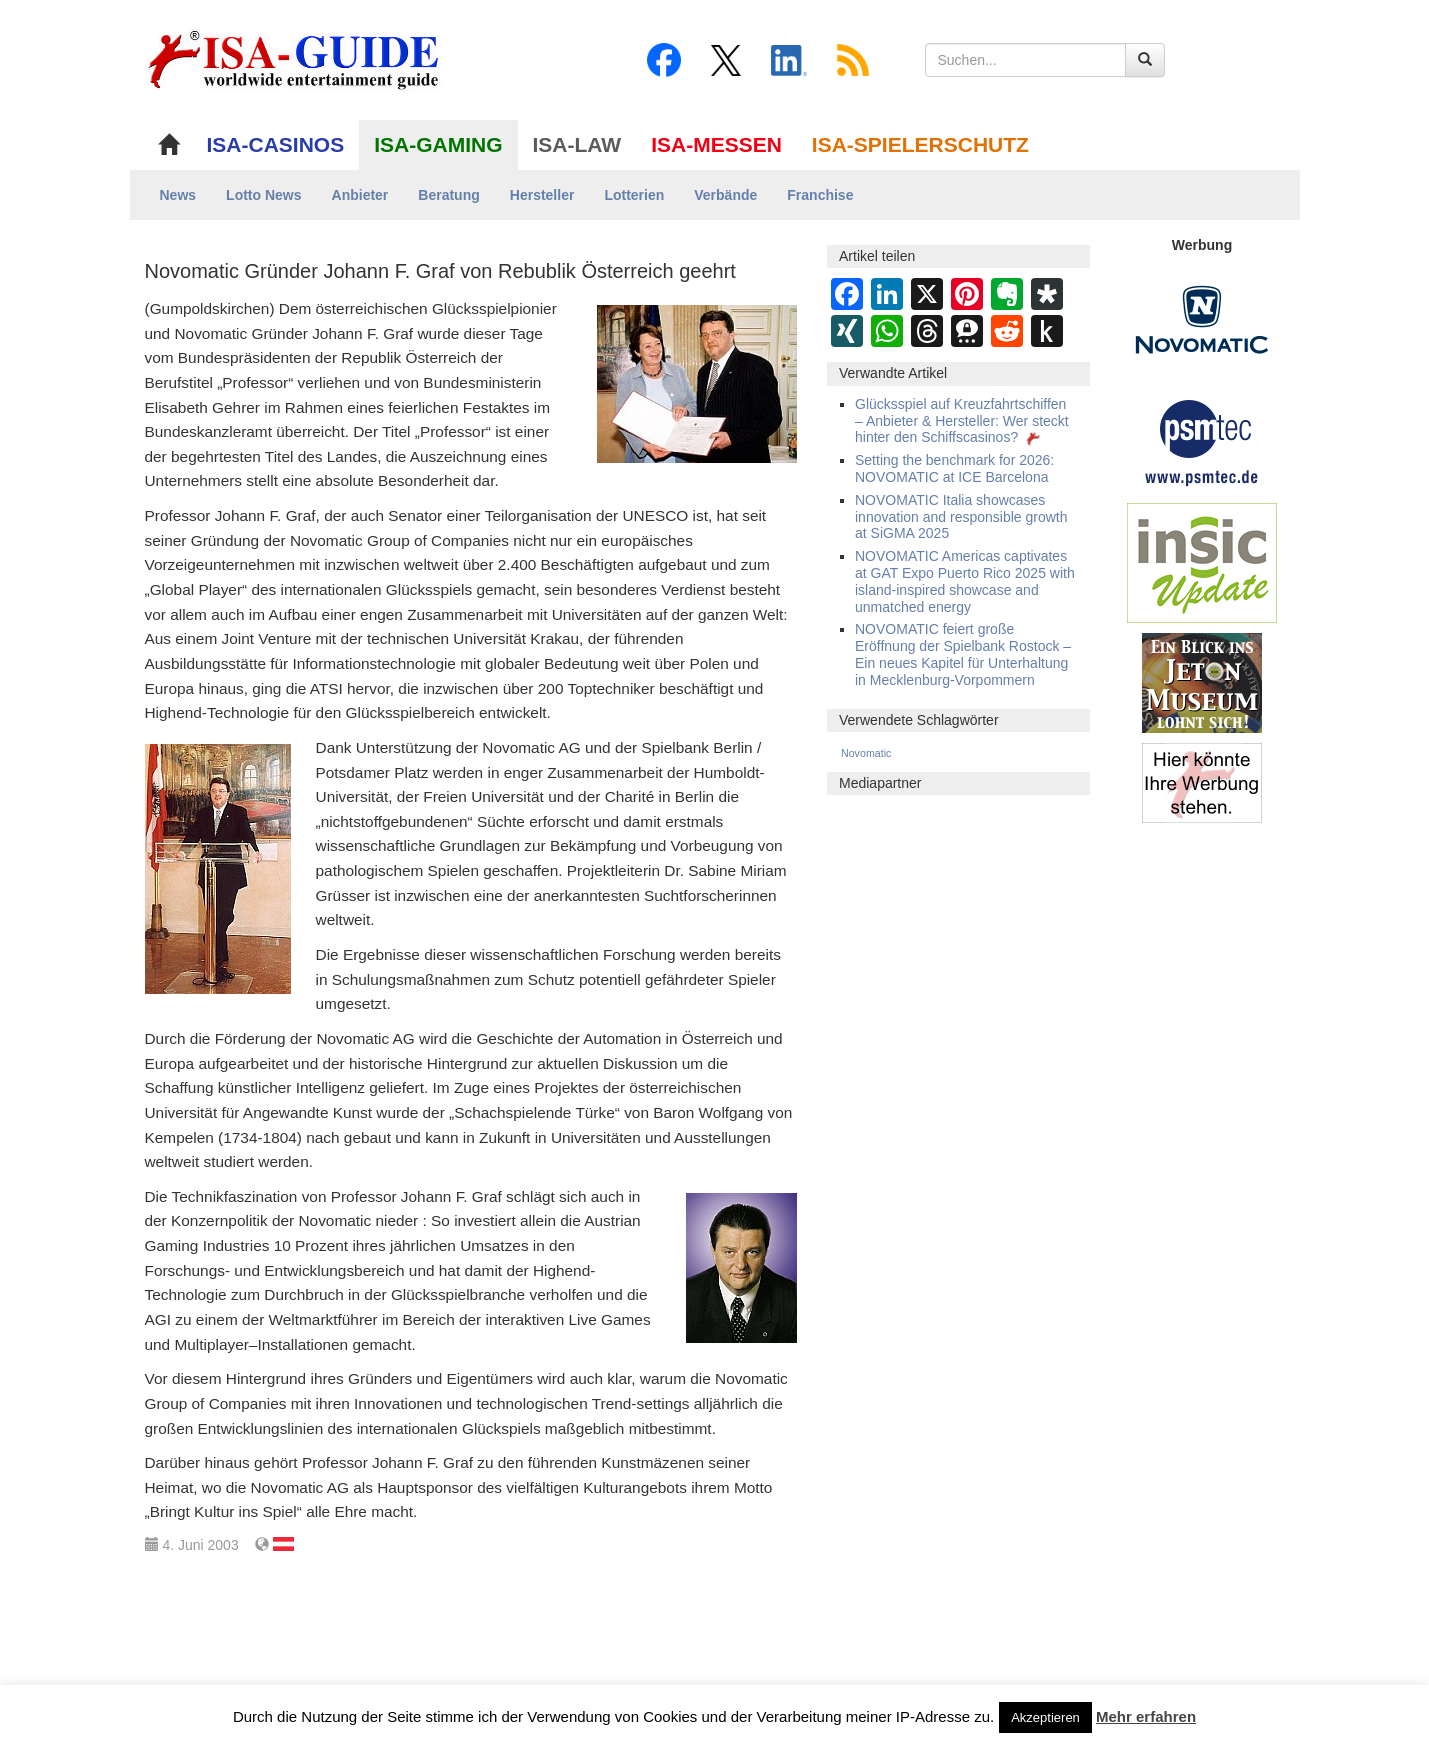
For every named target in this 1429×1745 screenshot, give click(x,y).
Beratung (448, 195)
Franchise (820, 195)
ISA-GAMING (438, 144)
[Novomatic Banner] (1202, 319)
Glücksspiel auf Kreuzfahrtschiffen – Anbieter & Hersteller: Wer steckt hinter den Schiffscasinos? (962, 421)
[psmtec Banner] (1202, 440)
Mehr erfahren (1146, 1716)
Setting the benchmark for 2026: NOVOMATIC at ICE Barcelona (954, 468)
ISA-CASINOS (276, 144)
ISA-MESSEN (716, 144)
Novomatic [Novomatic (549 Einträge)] (866, 753)
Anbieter (360, 195)
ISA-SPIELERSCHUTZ (920, 144)
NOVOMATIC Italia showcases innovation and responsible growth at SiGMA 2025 (961, 517)
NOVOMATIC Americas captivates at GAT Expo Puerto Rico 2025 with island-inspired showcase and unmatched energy (965, 581)
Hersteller (542, 195)
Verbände (725, 195)
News (178, 195)
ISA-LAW (577, 144)
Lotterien (634, 195)
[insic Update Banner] (1202, 562)
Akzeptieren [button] (1045, 1717)
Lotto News (263, 195)
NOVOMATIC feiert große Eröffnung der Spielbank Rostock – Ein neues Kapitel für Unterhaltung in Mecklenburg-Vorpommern (963, 654)
